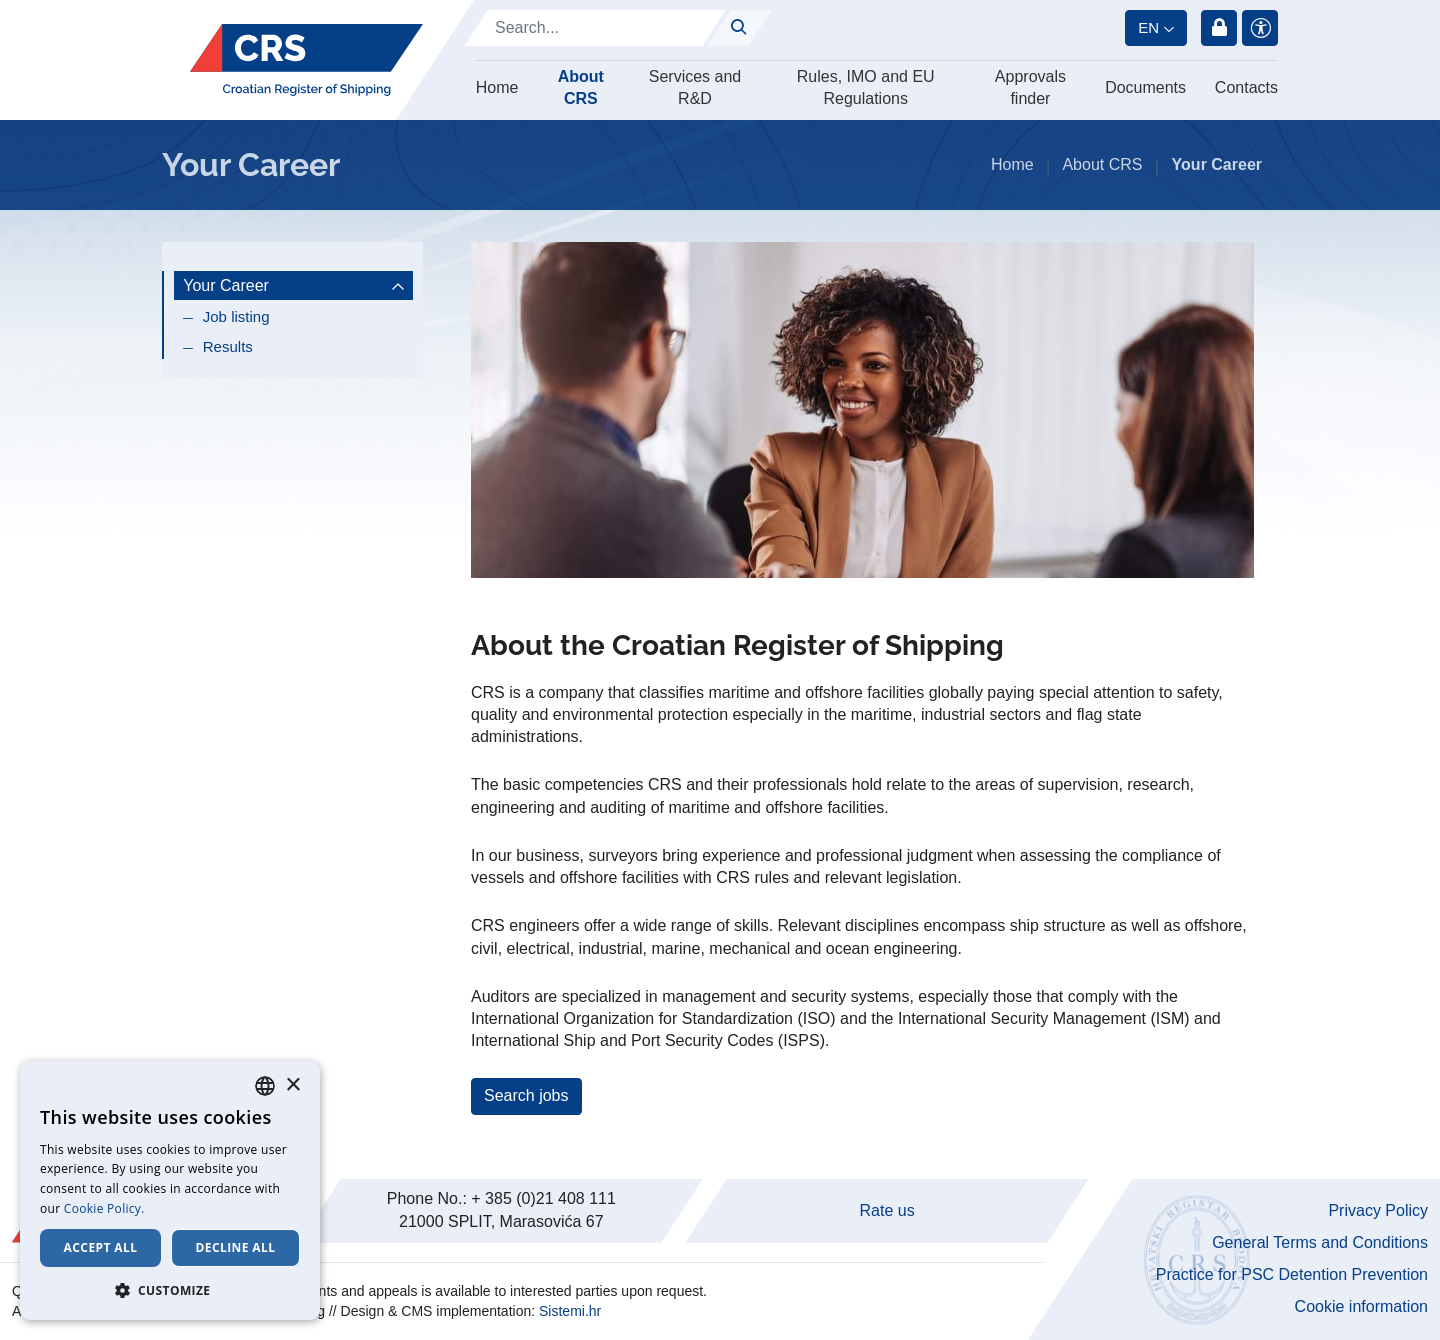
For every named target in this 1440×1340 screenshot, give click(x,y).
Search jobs (526, 1095)
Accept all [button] (101, 1247)
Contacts (1246, 87)
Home (497, 87)
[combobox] (265, 1086)
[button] (170, 1290)
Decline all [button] (236, 1247)
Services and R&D (695, 87)
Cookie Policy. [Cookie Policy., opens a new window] (104, 1208)
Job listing (236, 316)
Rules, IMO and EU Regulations (866, 87)
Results (228, 346)
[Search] (595, 28)
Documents (1145, 87)
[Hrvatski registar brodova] (306, 60)
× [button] (292, 1085)
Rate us (887, 1210)
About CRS (581, 87)
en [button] (1148, 27)
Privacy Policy (1378, 1210)
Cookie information (1361, 1306)
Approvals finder (1030, 87)
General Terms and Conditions (1320, 1242)
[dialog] (170, 1190)
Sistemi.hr (570, 1311)
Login (1219, 28)
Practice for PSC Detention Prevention (1292, 1274)
